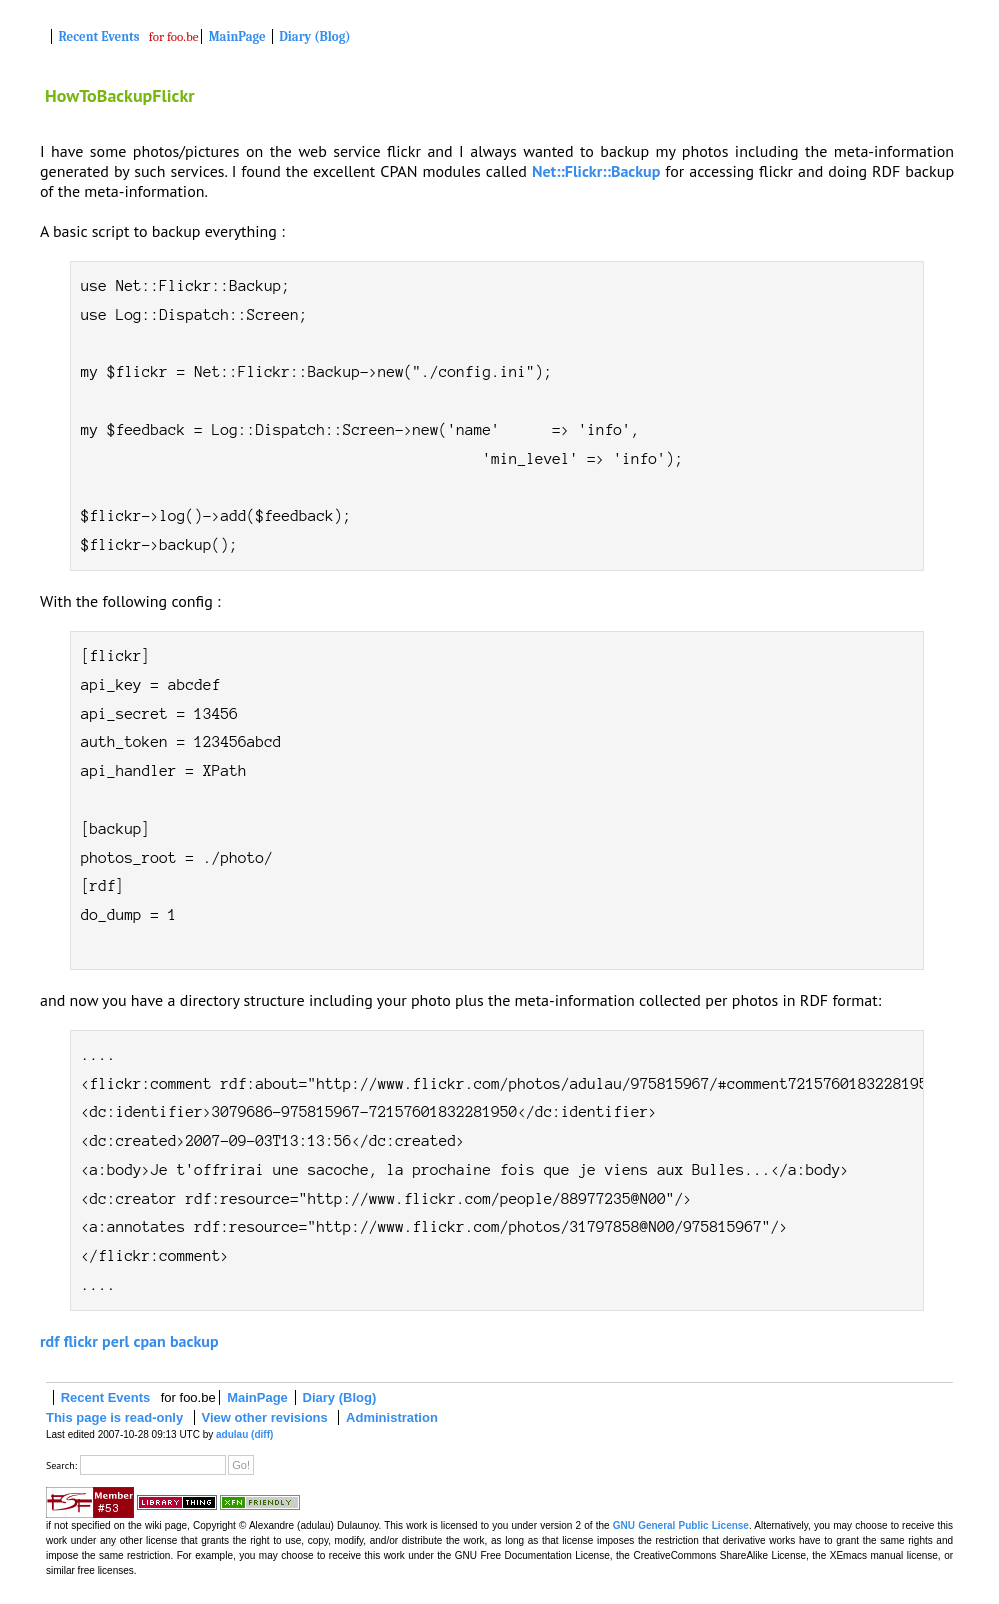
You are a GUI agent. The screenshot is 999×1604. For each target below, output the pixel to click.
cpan (149, 1341)
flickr (81, 1341)
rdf (49, 1341)
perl (115, 1341)
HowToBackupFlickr (120, 95)
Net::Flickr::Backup (596, 171)
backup (194, 1341)
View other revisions (265, 1417)
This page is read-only (114, 1417)
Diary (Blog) (314, 36)
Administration (392, 1417)
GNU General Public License (681, 1525)
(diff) (262, 1434)
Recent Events (99, 36)
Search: (61, 1465)
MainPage (237, 36)
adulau (232, 1434)
